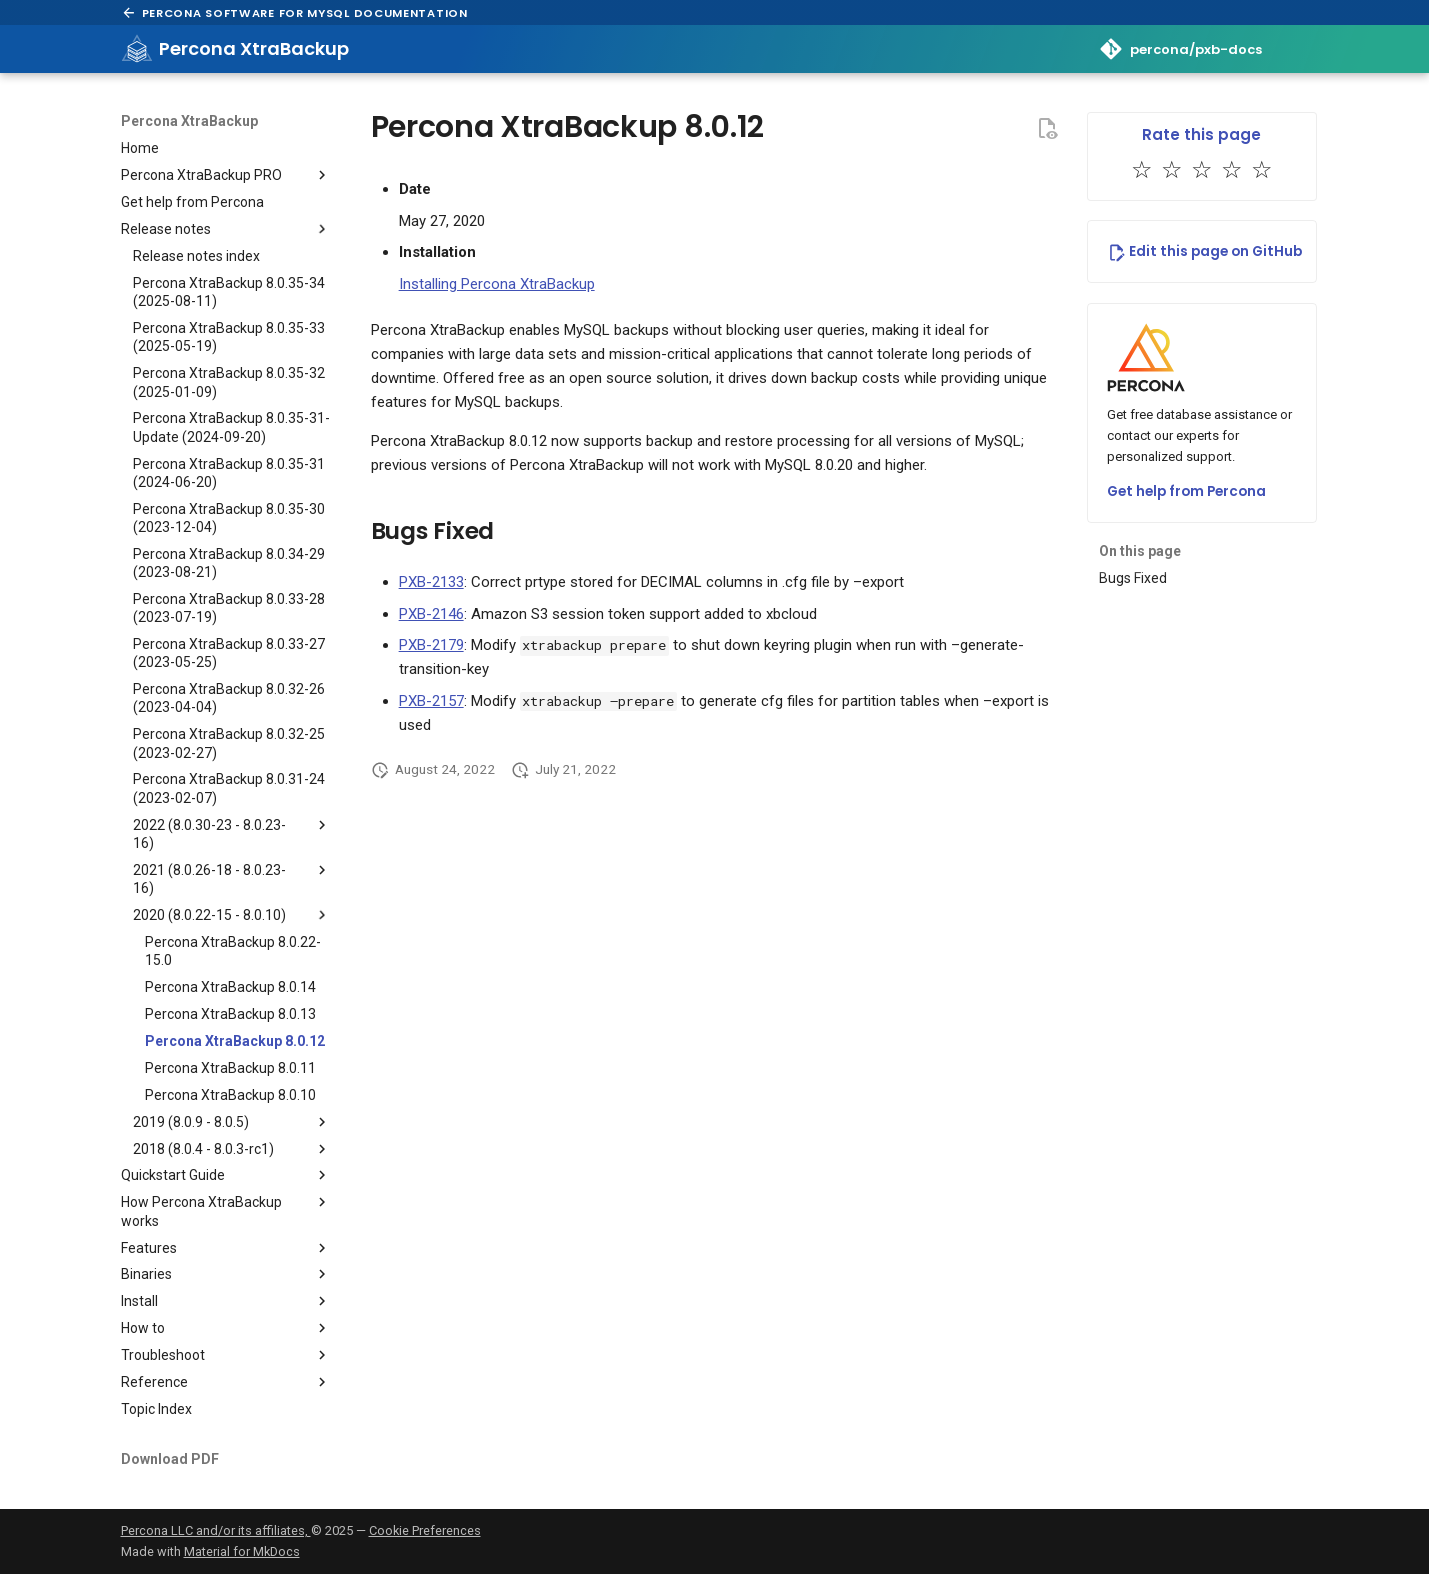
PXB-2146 (431, 614)
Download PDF (170, 1459)
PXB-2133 (431, 582)
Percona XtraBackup (189, 121)
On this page (1140, 551)
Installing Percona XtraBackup (497, 284)
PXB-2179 (431, 645)
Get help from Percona (1186, 491)
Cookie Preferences (425, 1530)
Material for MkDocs (242, 1551)
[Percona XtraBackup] (137, 49)
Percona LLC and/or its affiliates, (216, 1530)
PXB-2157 (431, 701)
